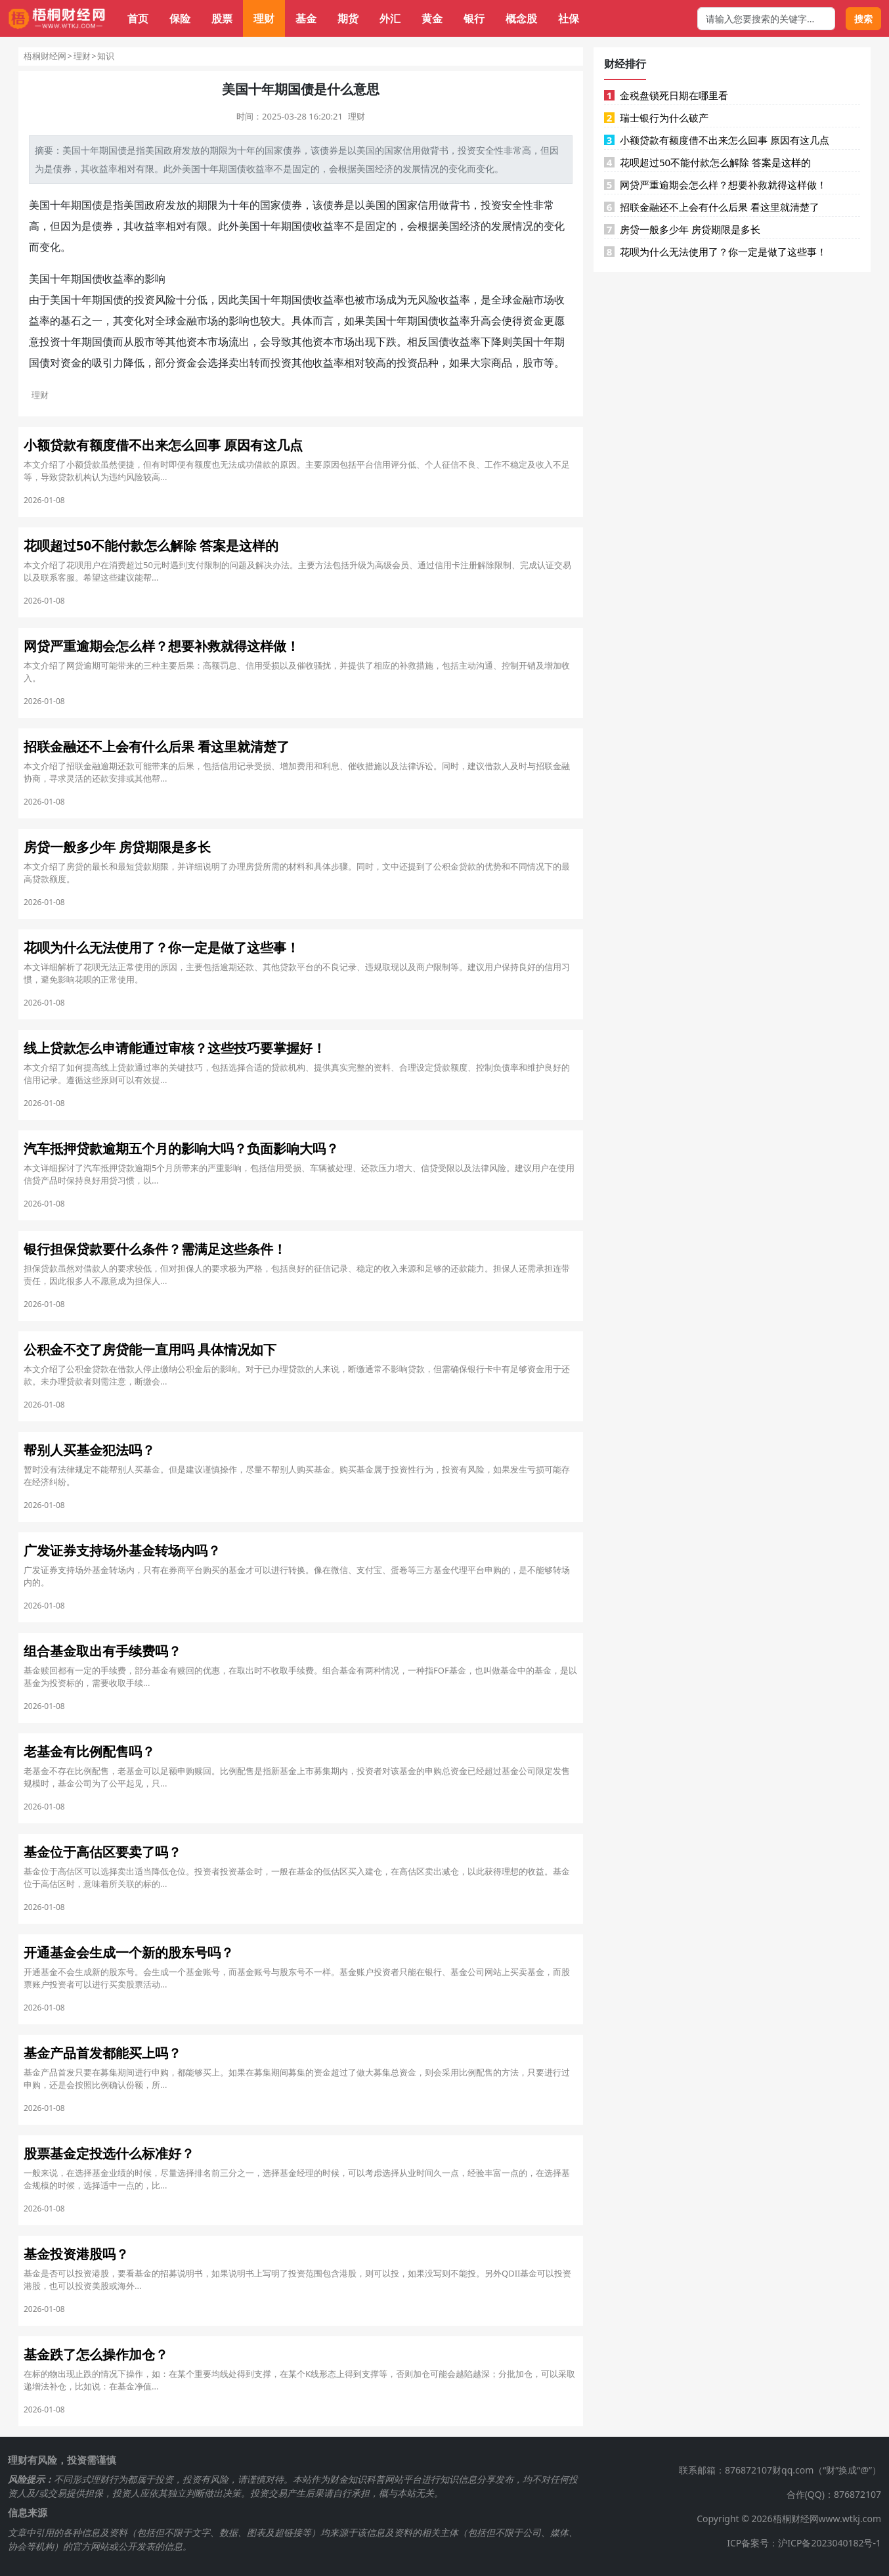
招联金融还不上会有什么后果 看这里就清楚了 (711, 206)
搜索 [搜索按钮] (863, 18)
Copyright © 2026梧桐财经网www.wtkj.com (789, 2518)
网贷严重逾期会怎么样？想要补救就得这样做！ (715, 184)
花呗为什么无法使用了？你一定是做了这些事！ (715, 251)
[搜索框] (766, 18)
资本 (196, 341)
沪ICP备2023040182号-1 (829, 2543)
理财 (263, 18)
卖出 (238, 362)
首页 (137, 18)
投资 (467, 150)
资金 (533, 320)
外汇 (390, 18)
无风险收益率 (438, 299)
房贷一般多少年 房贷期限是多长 (682, 229)
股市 (144, 341)
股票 (221, 18)
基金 (305, 18)
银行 (474, 18)
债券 (292, 150)
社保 (568, 18)
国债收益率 (251, 168)
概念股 (521, 18)
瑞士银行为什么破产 (656, 117)
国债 (117, 150)
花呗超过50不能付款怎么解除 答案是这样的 (707, 162)
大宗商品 (491, 362)
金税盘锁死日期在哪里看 (666, 95)
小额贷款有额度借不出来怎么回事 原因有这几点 (716, 139)
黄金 (432, 18)
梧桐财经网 (45, 56)
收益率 (104, 168)
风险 (165, 299)
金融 (522, 299)
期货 (347, 18)
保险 (179, 18)
